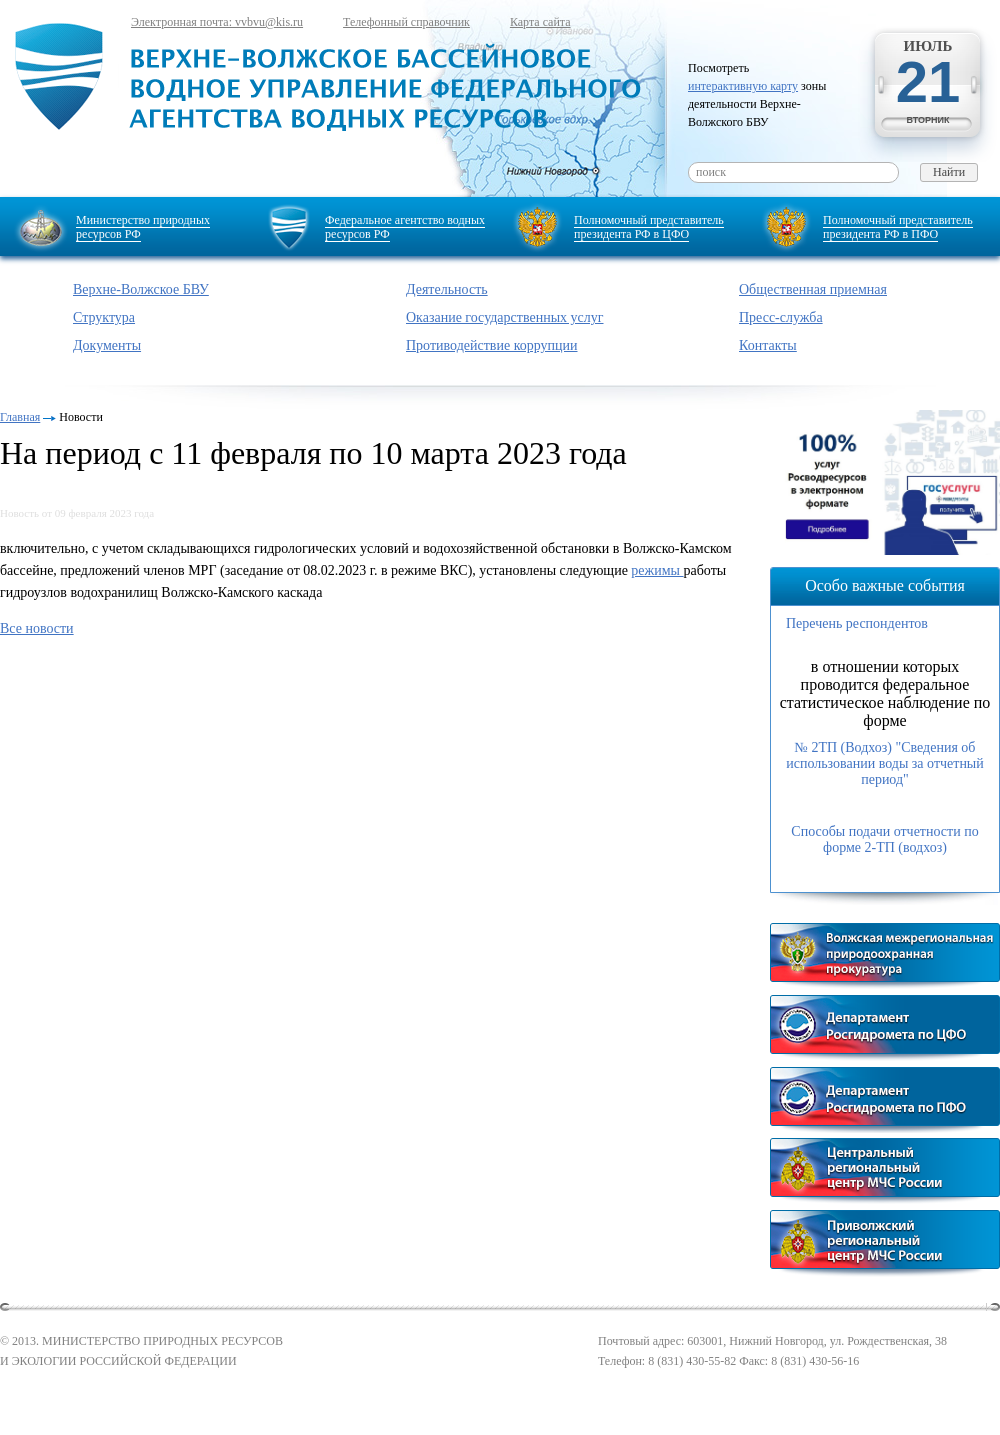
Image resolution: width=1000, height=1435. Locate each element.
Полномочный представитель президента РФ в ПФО (898, 227)
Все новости (37, 628)
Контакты (768, 345)
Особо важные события (885, 585)
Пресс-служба (781, 317)
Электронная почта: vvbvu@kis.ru (217, 22)
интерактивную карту (743, 86)
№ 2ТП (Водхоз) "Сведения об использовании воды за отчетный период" (885, 763)
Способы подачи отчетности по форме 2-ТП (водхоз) (884, 839)
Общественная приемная (813, 289)
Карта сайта (540, 22)
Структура (104, 317)
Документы (107, 345)
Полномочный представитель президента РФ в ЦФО (649, 227)
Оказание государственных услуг (505, 317)
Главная (20, 417)
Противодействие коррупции (492, 345)
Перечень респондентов (857, 623)
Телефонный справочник (406, 22)
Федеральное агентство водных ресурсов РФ (405, 227)
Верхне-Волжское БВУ (141, 289)
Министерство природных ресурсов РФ (143, 227)
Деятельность (447, 289)
